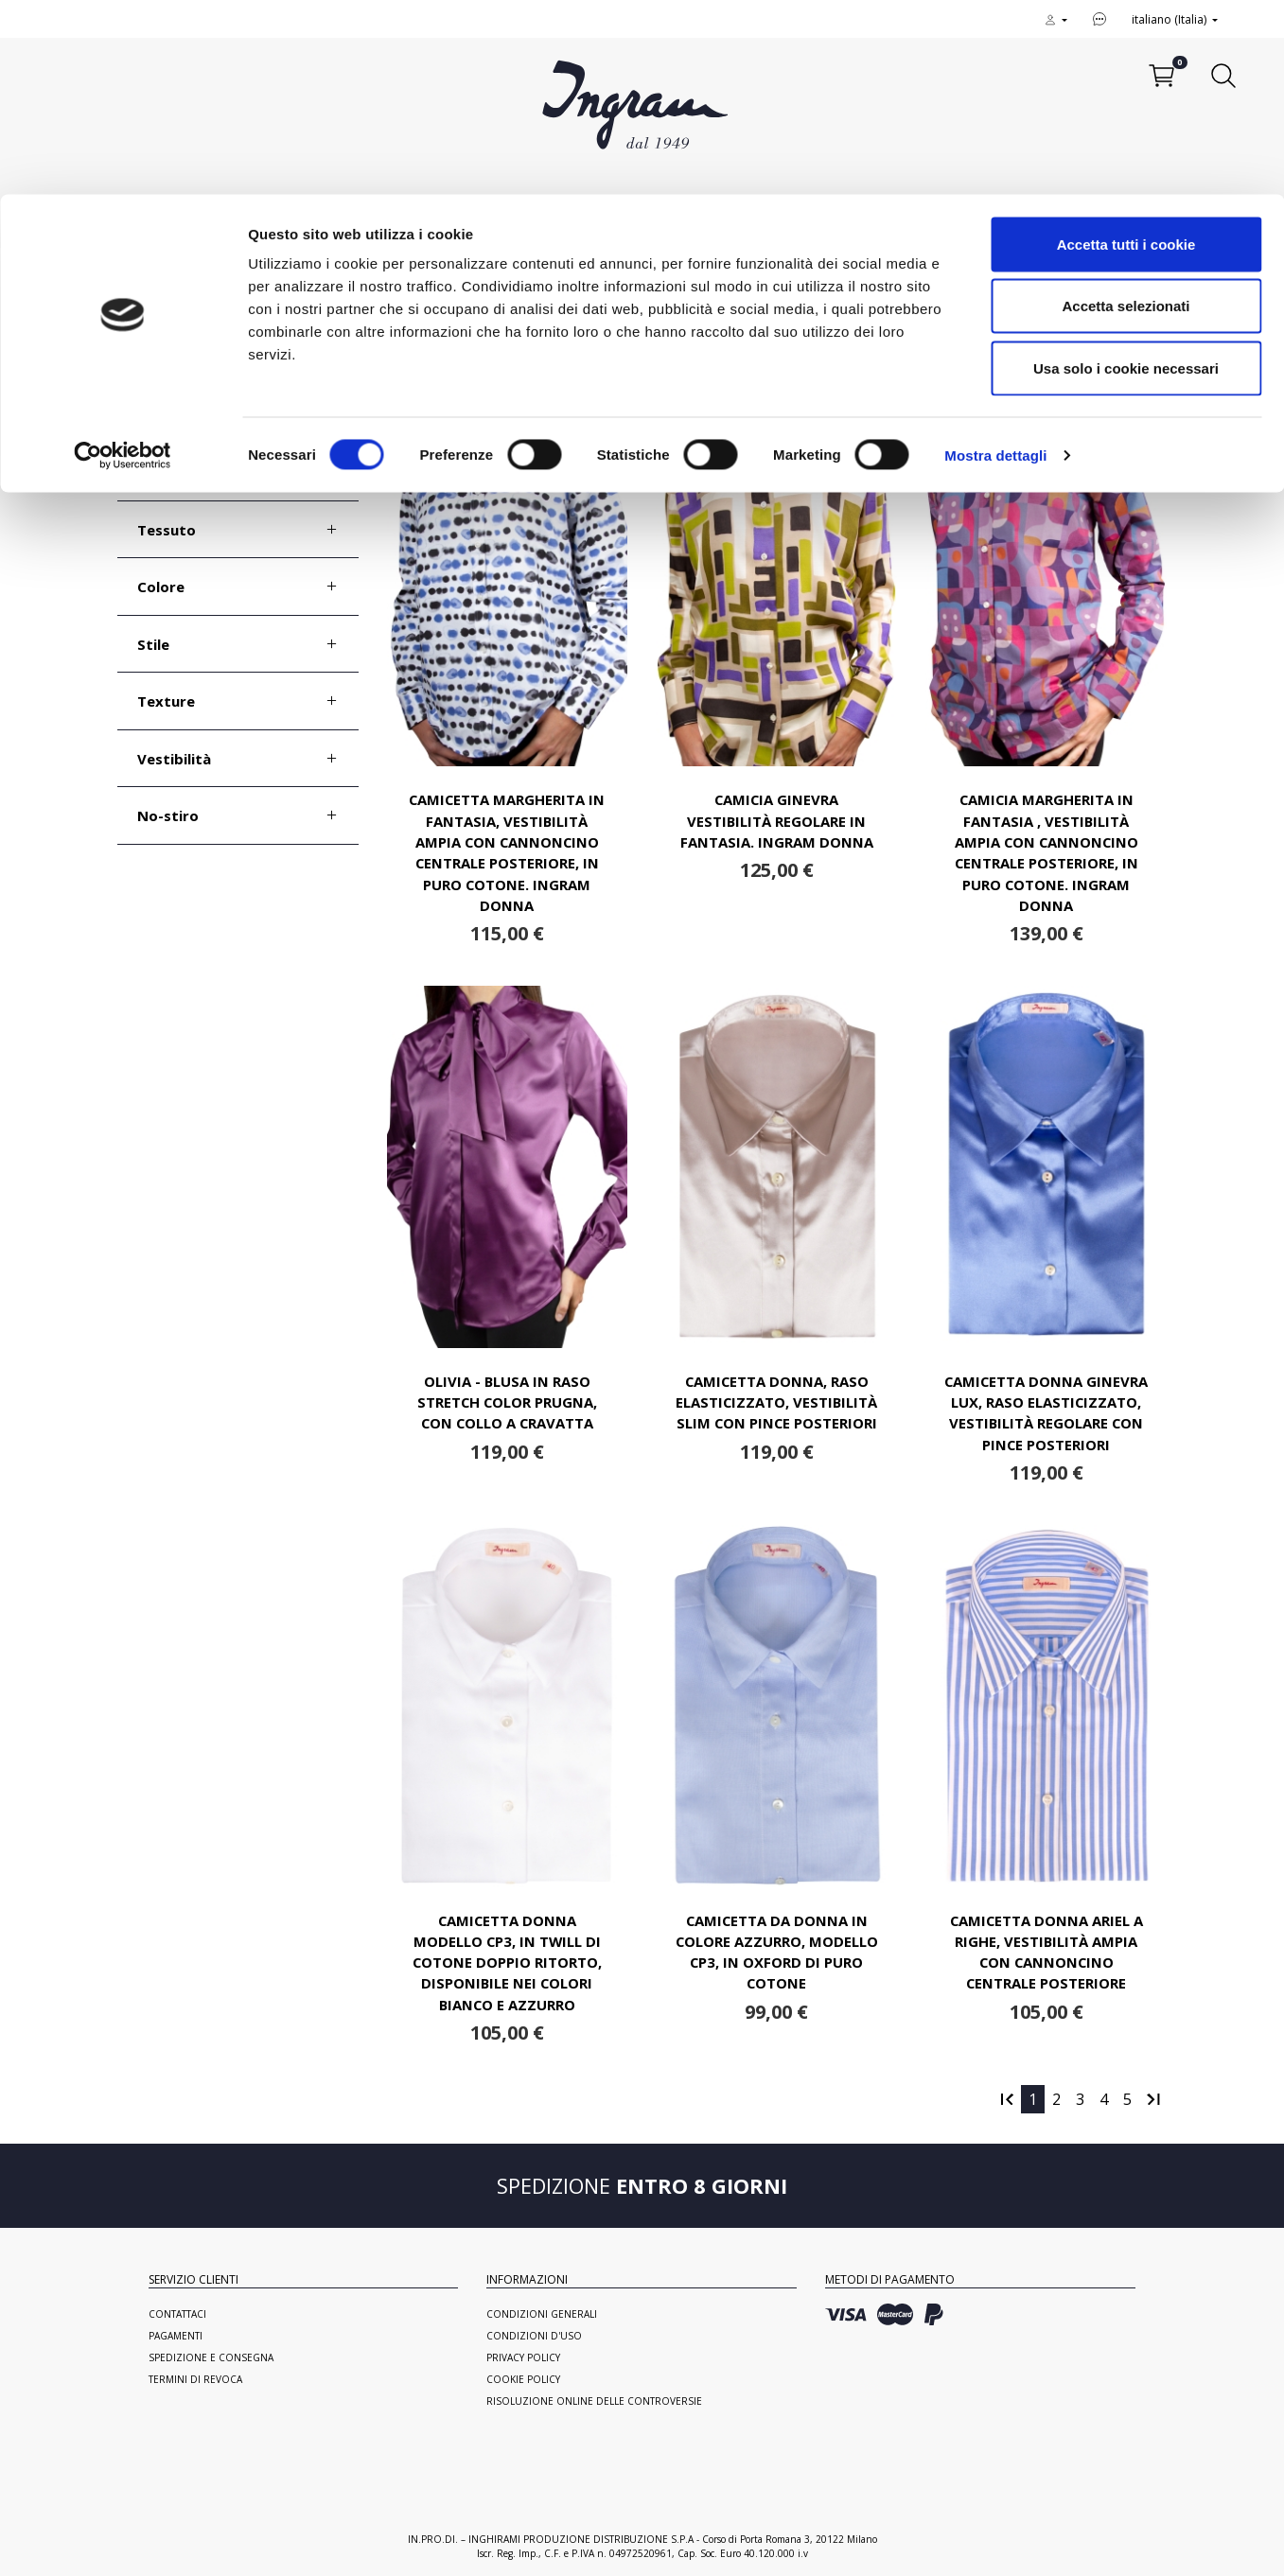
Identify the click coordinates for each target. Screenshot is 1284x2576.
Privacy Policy (523, 2357)
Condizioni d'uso (534, 2335)
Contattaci (177, 2314)
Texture (166, 701)
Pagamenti (175, 2335)
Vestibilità (174, 758)
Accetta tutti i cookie (1126, 50)
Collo (155, 472)
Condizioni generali (541, 2314)
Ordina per (1080, 367)
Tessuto (166, 529)
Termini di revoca (195, 2379)
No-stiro (168, 815)
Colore (161, 586)
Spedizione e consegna (211, 2357)
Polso (156, 415)
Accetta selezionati (1125, 112)
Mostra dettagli (995, 261)
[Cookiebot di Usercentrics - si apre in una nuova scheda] (122, 261)
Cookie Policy (523, 2379)
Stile (153, 644)
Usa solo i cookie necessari (1126, 174)
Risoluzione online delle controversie (594, 2401)
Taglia (159, 357)
